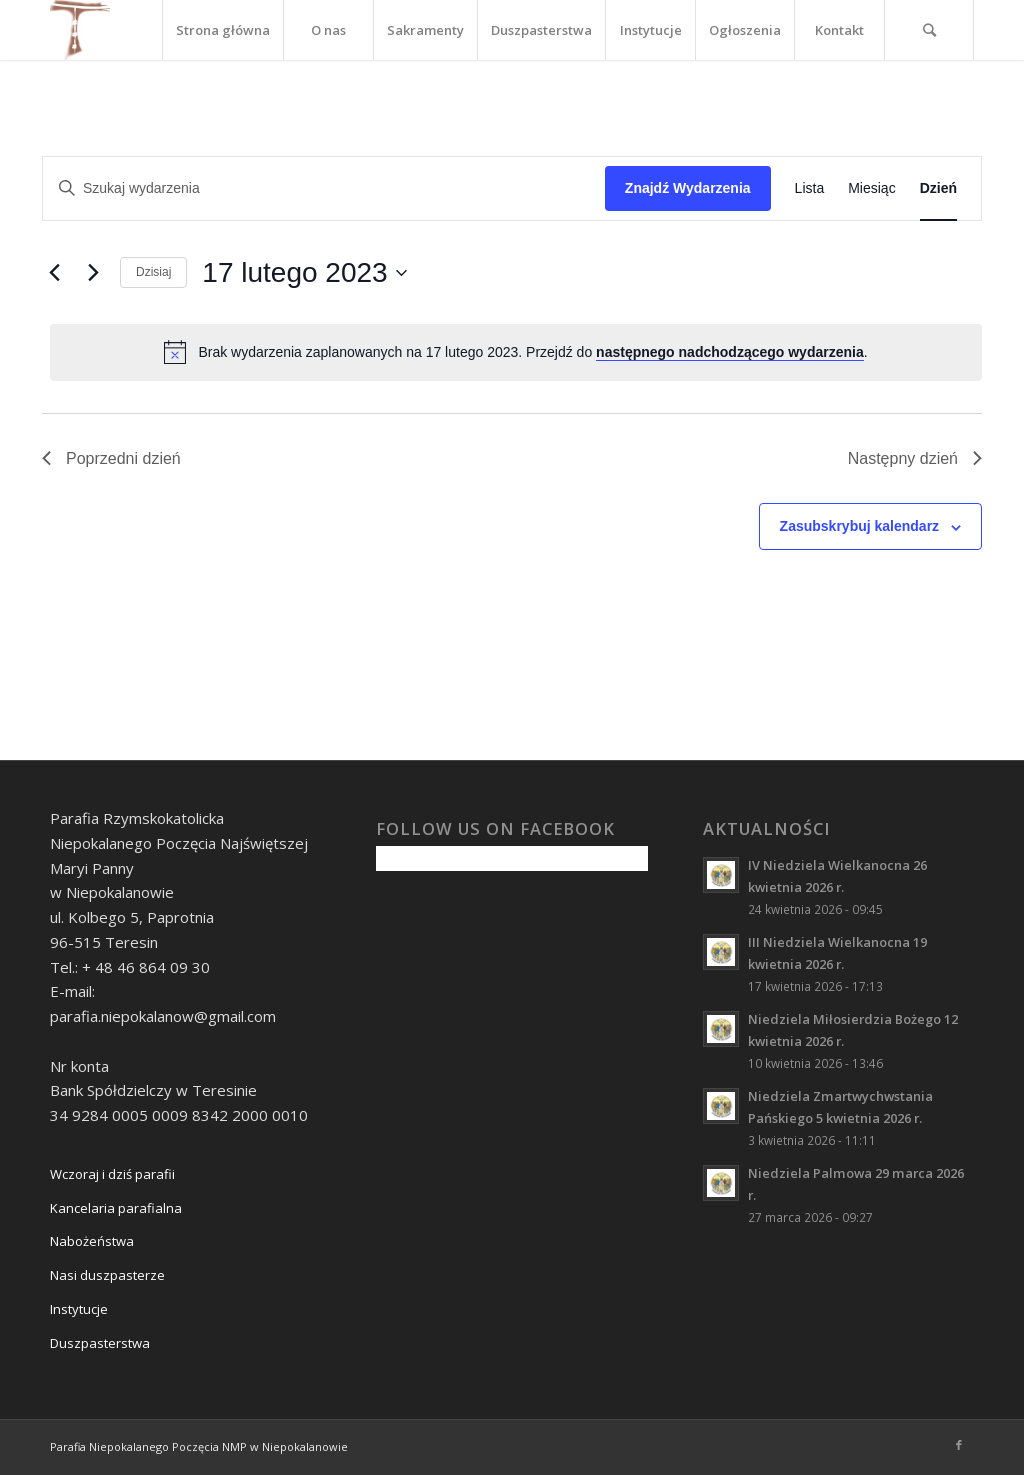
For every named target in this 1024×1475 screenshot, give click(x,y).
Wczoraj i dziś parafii (112, 1174)
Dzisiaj (153, 272)
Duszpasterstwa (100, 1343)
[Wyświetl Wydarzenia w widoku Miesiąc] (871, 188)
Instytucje (79, 1309)
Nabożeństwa (92, 1241)
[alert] (516, 352)
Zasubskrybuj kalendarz (860, 526)
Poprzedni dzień (111, 458)
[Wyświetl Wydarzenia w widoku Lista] (810, 188)
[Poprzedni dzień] (54, 273)
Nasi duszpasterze (107, 1275)
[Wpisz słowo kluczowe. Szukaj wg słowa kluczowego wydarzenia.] (324, 188)
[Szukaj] (929, 30)
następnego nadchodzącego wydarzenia (730, 352)
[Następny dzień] (93, 273)
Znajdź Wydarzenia (688, 188)
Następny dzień (915, 458)
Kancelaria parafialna (116, 1208)
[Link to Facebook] (959, 1445)
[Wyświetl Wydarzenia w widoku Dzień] (938, 188)
